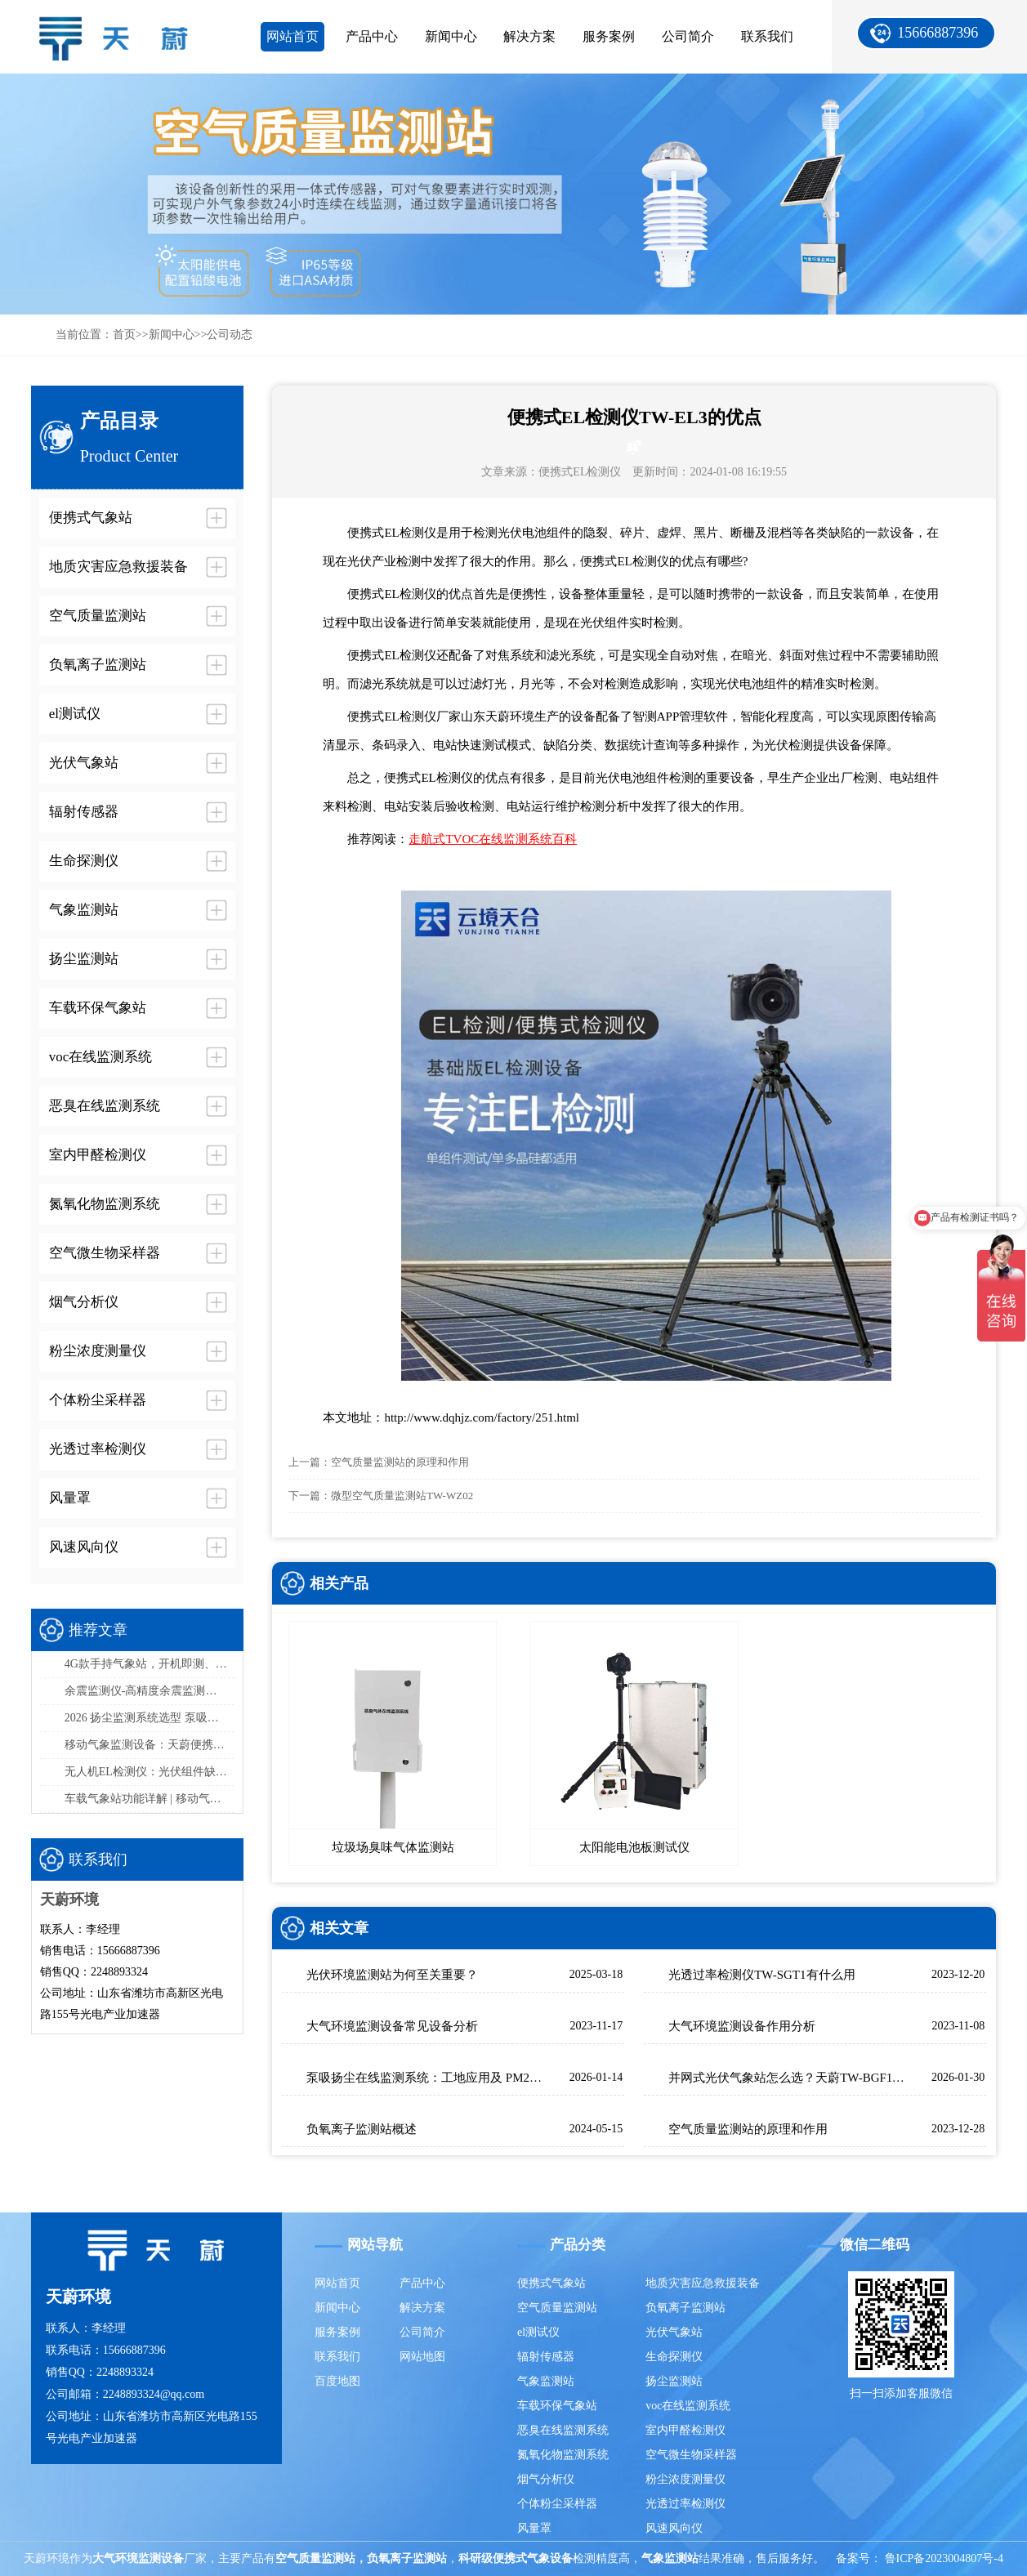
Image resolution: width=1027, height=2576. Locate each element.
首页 (124, 334)
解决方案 (529, 36)
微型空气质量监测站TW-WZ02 (402, 1495)
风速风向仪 (674, 2528)
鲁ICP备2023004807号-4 (944, 2558)
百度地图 (337, 2381)
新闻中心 (451, 36)
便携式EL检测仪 (579, 472)
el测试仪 (538, 2332)
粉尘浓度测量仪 (685, 2479)
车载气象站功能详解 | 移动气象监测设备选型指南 (149, 1798)
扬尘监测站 (674, 2381)
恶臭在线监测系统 (563, 2430)
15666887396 (937, 33)
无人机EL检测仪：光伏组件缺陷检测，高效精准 (149, 1772)
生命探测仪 (674, 2357)
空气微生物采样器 (691, 2455)
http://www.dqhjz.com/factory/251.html (481, 1417)
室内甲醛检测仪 (685, 2430)
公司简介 (688, 36)
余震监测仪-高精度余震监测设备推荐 (149, 1691)
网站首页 (292, 36)
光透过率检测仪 (685, 2504)
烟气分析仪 (545, 2479)
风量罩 (534, 2528)
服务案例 (609, 36)
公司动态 (229, 334)
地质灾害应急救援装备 (702, 2283)
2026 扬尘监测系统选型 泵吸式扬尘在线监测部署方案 (149, 1718)
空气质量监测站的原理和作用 (400, 1462)
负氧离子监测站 (685, 2307)
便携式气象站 (551, 2283)
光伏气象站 (674, 2332)
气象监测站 (545, 2381)
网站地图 (422, 2357)
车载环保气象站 (557, 2406)
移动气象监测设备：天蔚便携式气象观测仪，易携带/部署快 (149, 1745)
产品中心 (372, 36)
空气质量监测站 (557, 2307)
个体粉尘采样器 (557, 2504)
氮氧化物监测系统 (563, 2455)
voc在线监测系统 (687, 2406)
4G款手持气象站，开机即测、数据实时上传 (149, 1664)
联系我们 (767, 36)
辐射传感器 (545, 2357)
